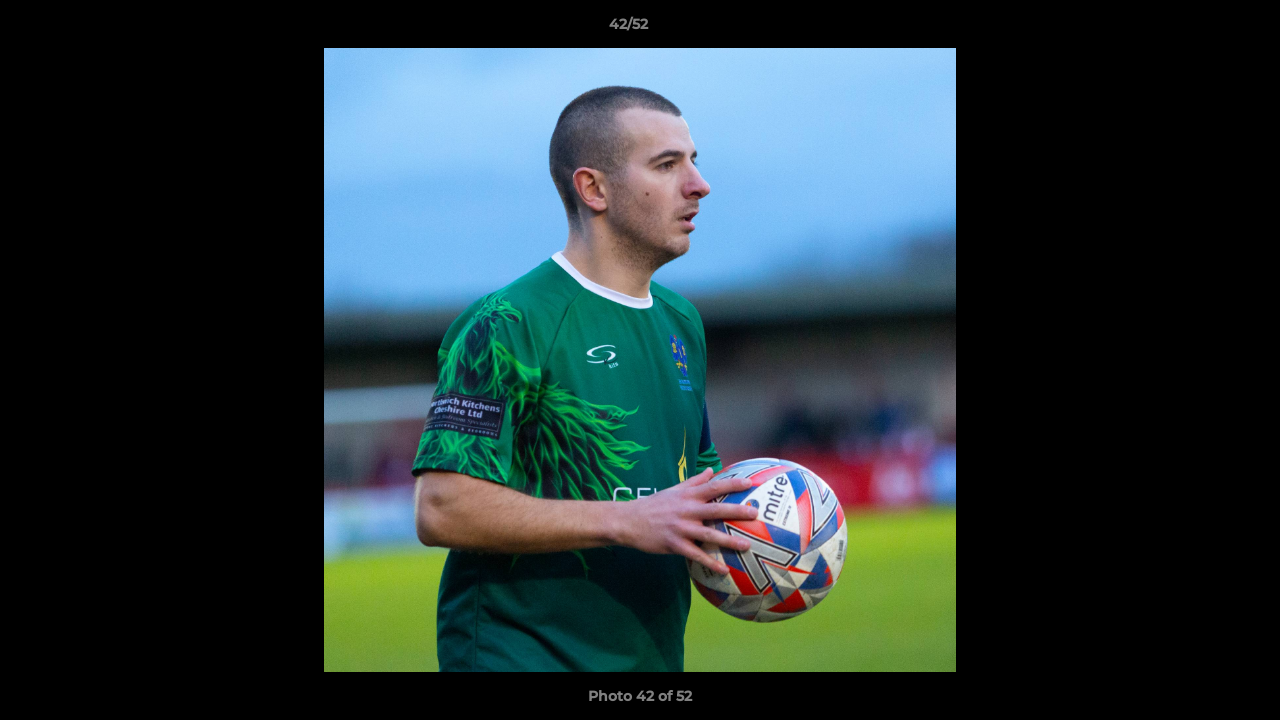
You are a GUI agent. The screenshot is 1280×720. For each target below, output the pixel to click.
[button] (1196, 29)
